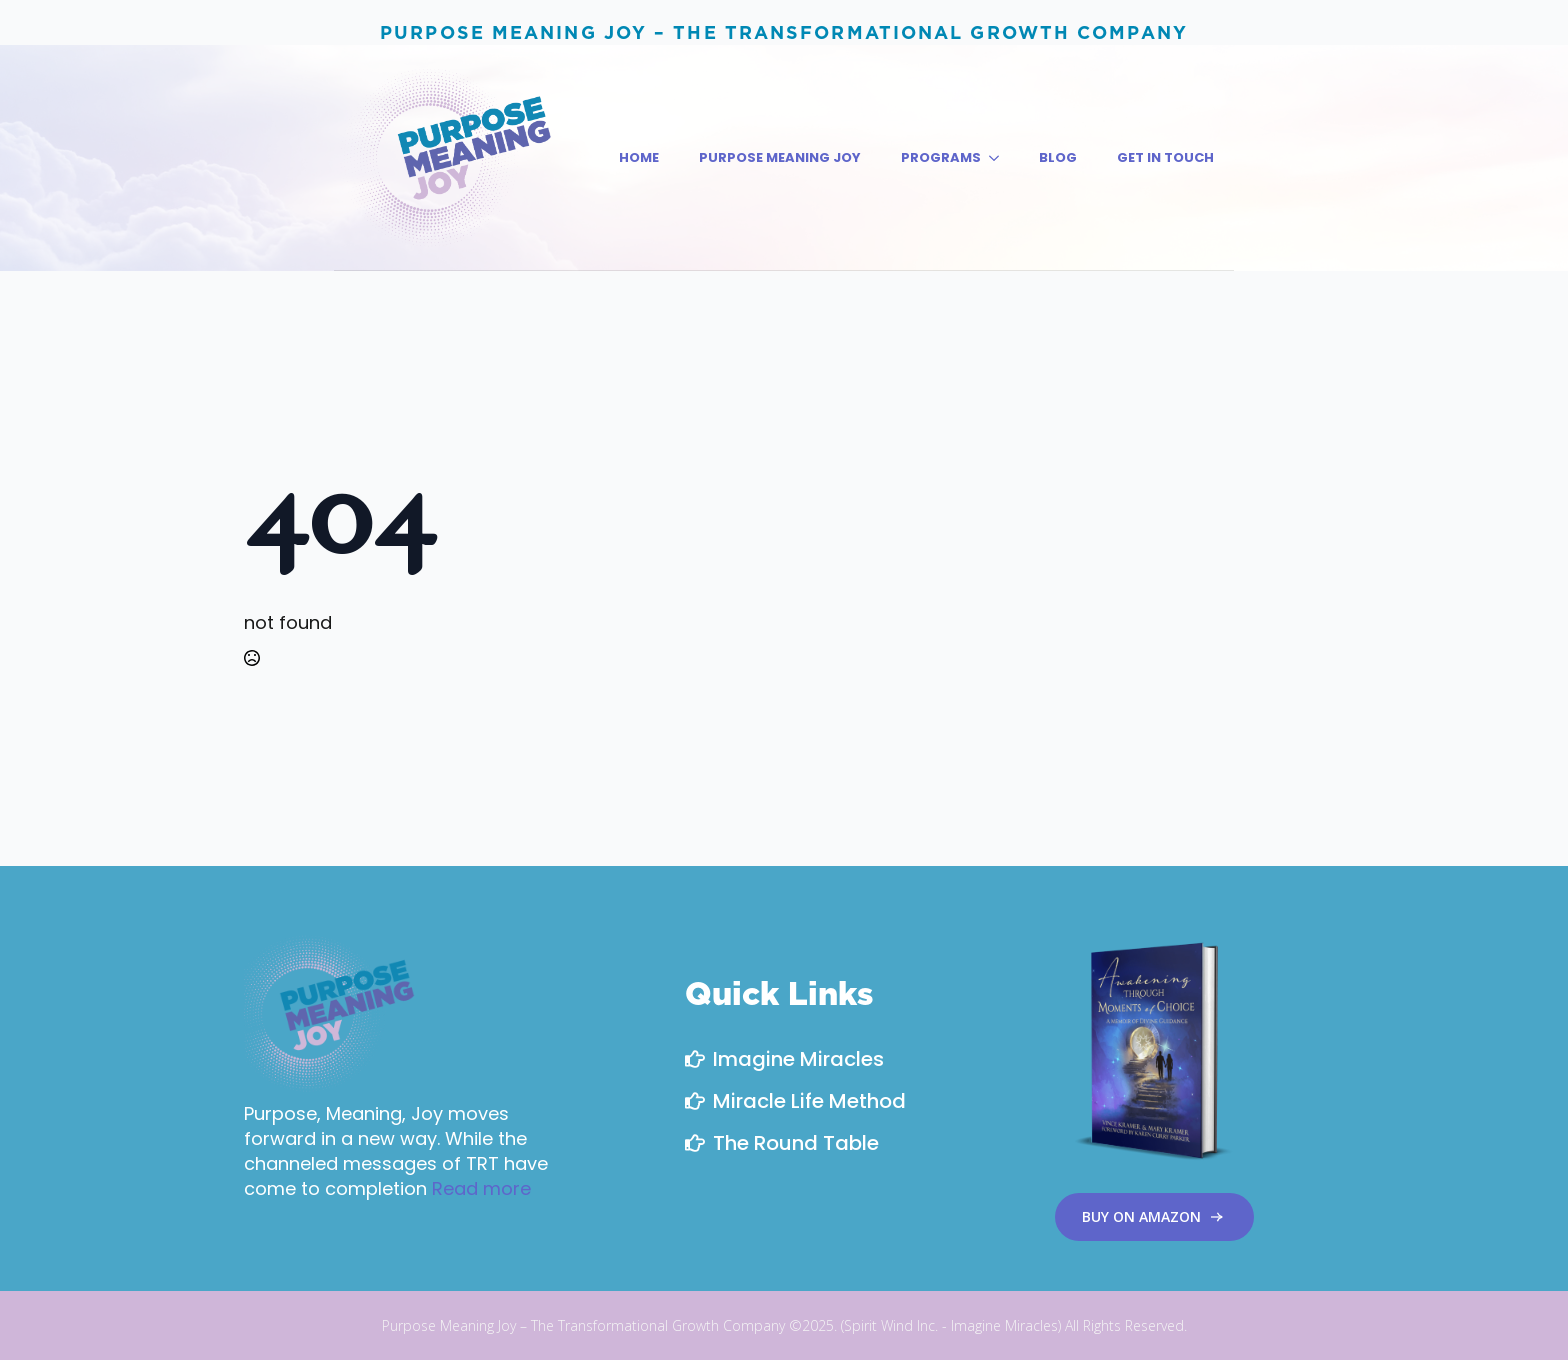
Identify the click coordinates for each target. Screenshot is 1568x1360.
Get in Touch (1165, 157)
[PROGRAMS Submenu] (1000, 157)
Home (639, 157)
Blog (1058, 157)
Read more (481, 1188)
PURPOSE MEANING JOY (780, 157)
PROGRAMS (941, 157)
